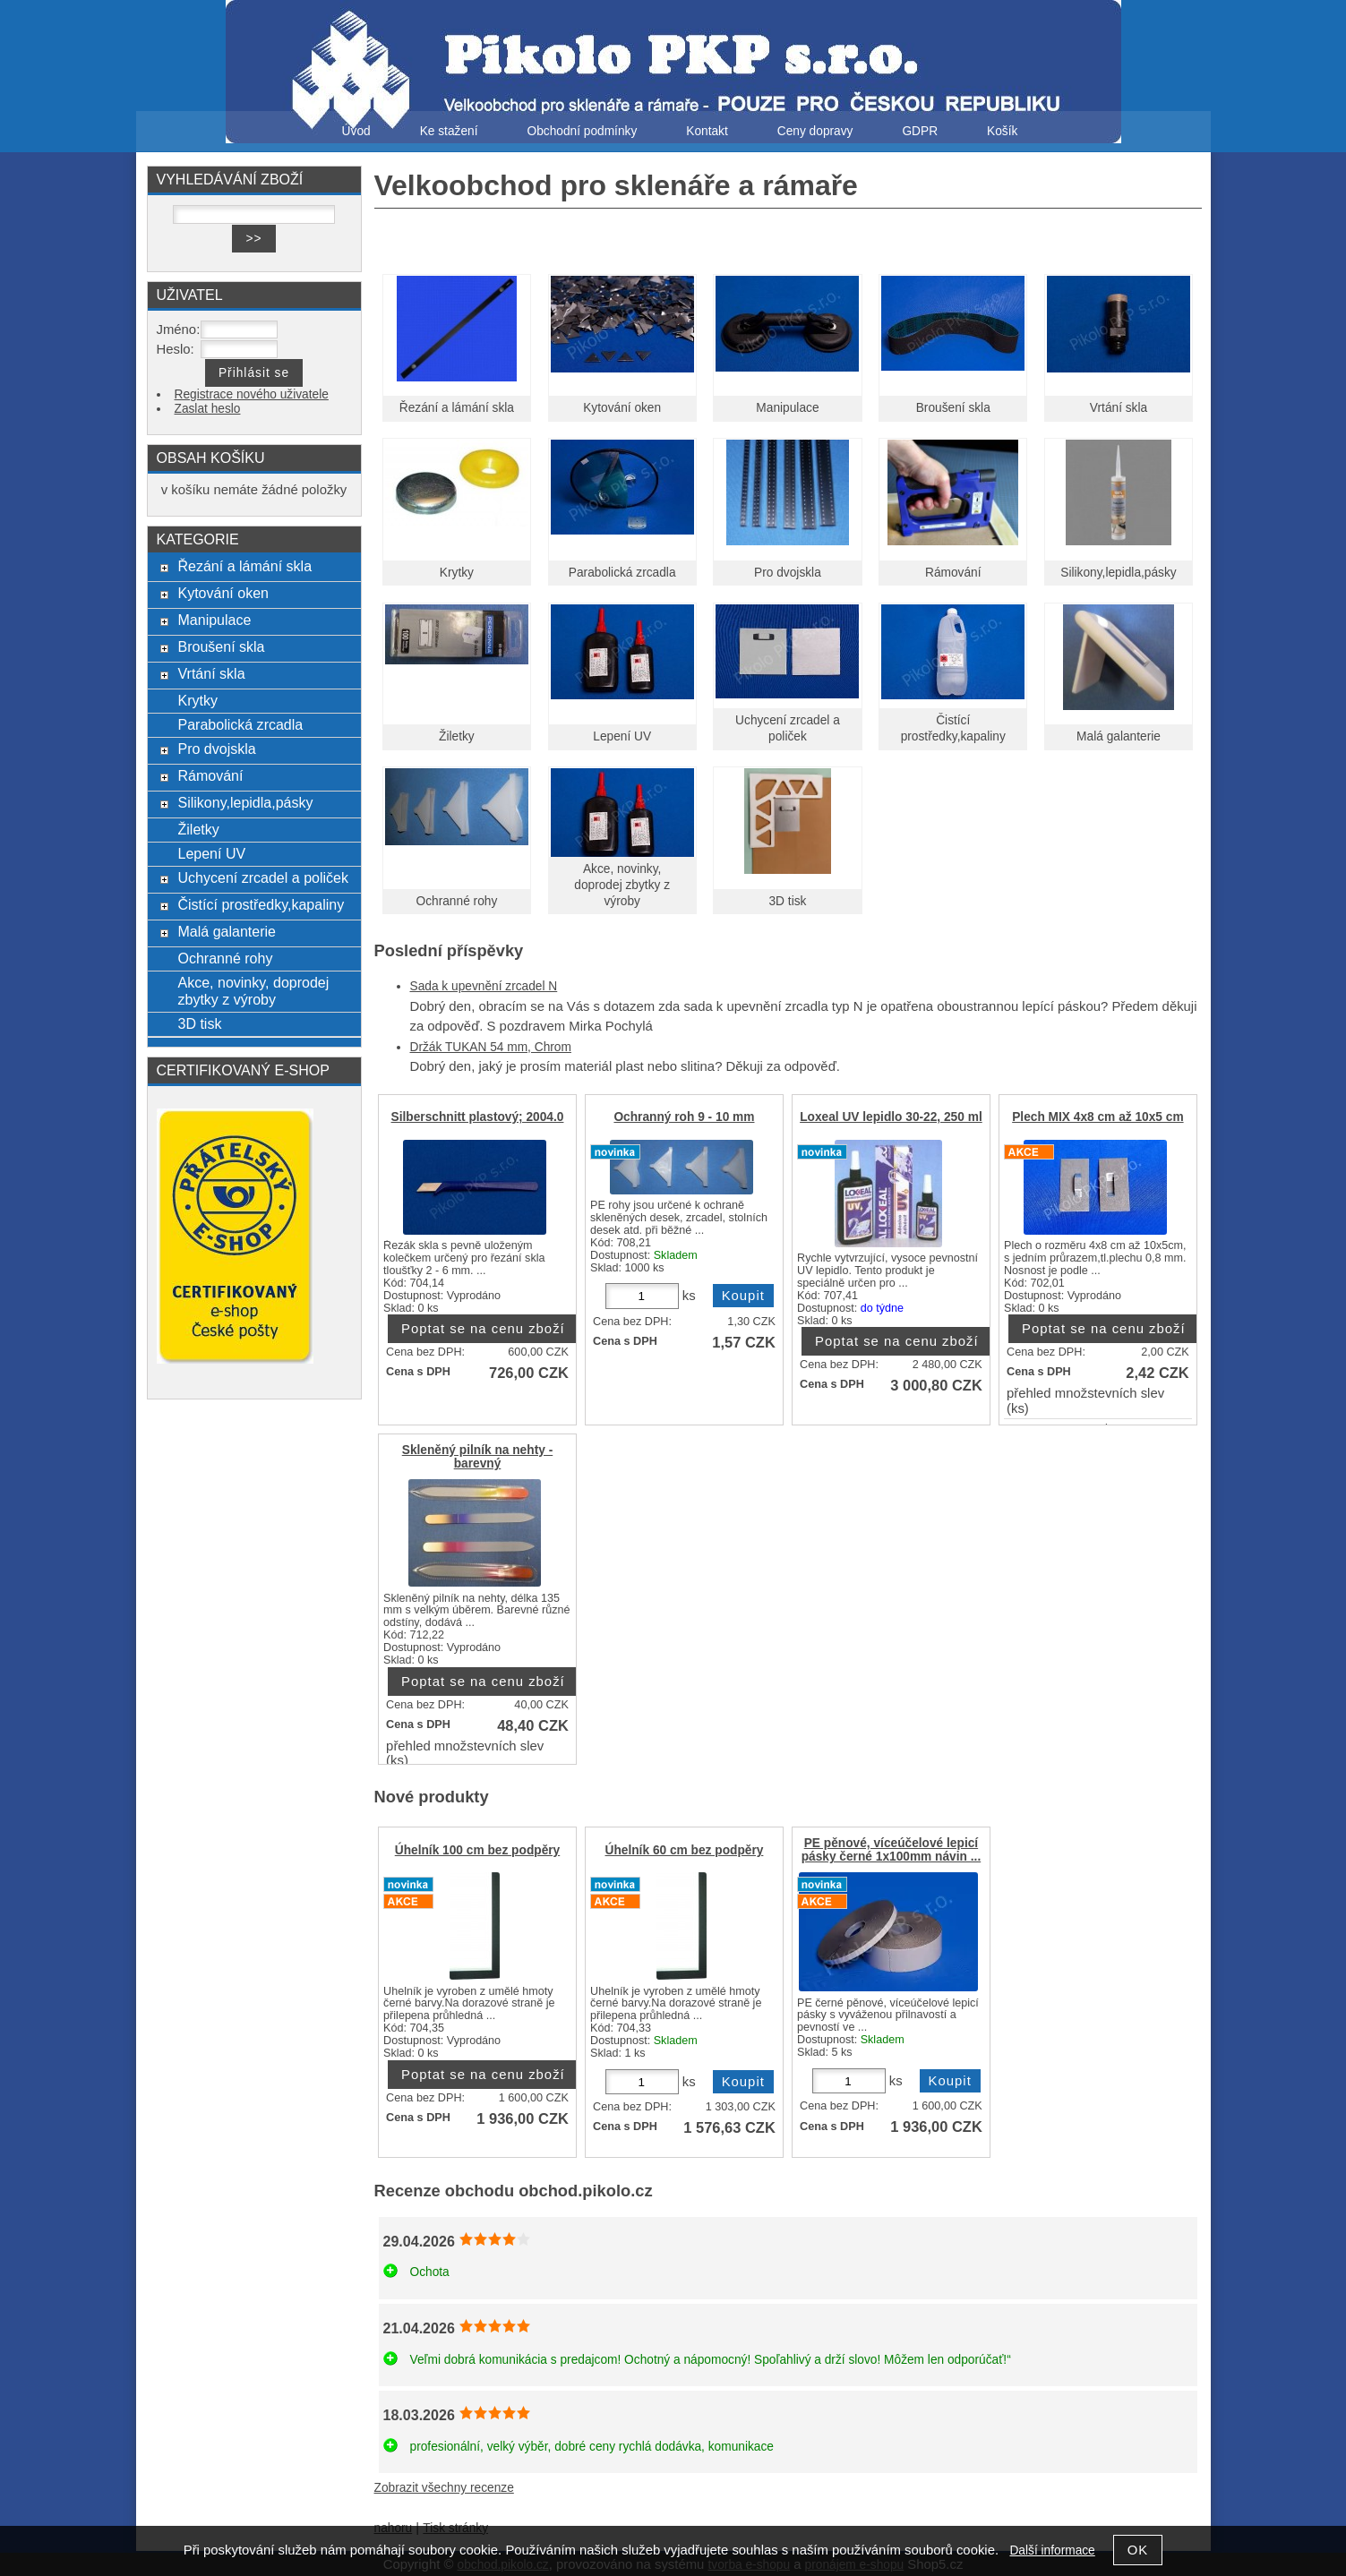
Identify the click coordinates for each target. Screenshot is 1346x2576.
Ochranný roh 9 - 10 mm (683, 1117)
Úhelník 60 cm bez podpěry (684, 1850)
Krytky (457, 572)
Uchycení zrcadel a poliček (262, 877)
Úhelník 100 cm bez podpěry (478, 1850)
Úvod (356, 131)
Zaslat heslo (208, 408)
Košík (1002, 131)
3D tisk (787, 901)
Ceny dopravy (815, 131)
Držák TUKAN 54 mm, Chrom (490, 1047)
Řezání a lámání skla (456, 408)
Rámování (953, 572)
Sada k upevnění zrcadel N (484, 986)
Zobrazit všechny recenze (444, 2488)
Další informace (1051, 2550)
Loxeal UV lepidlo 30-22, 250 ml (891, 1117)
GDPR (920, 131)
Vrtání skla (1118, 408)
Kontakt (707, 131)
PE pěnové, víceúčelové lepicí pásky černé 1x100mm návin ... (892, 1849)
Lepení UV (622, 736)
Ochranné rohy (457, 901)
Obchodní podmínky (582, 131)
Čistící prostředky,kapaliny (260, 904)
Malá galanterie (1118, 736)
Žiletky (457, 736)
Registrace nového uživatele (252, 394)
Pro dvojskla (787, 572)
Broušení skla (953, 408)
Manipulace (787, 408)
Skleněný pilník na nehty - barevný (477, 1456)
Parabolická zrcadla (622, 572)
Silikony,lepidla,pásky (1118, 572)
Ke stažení (449, 131)
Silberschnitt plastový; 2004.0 (477, 1117)
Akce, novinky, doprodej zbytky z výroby (622, 885)
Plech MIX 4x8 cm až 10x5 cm (1097, 1117)
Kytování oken (622, 408)
